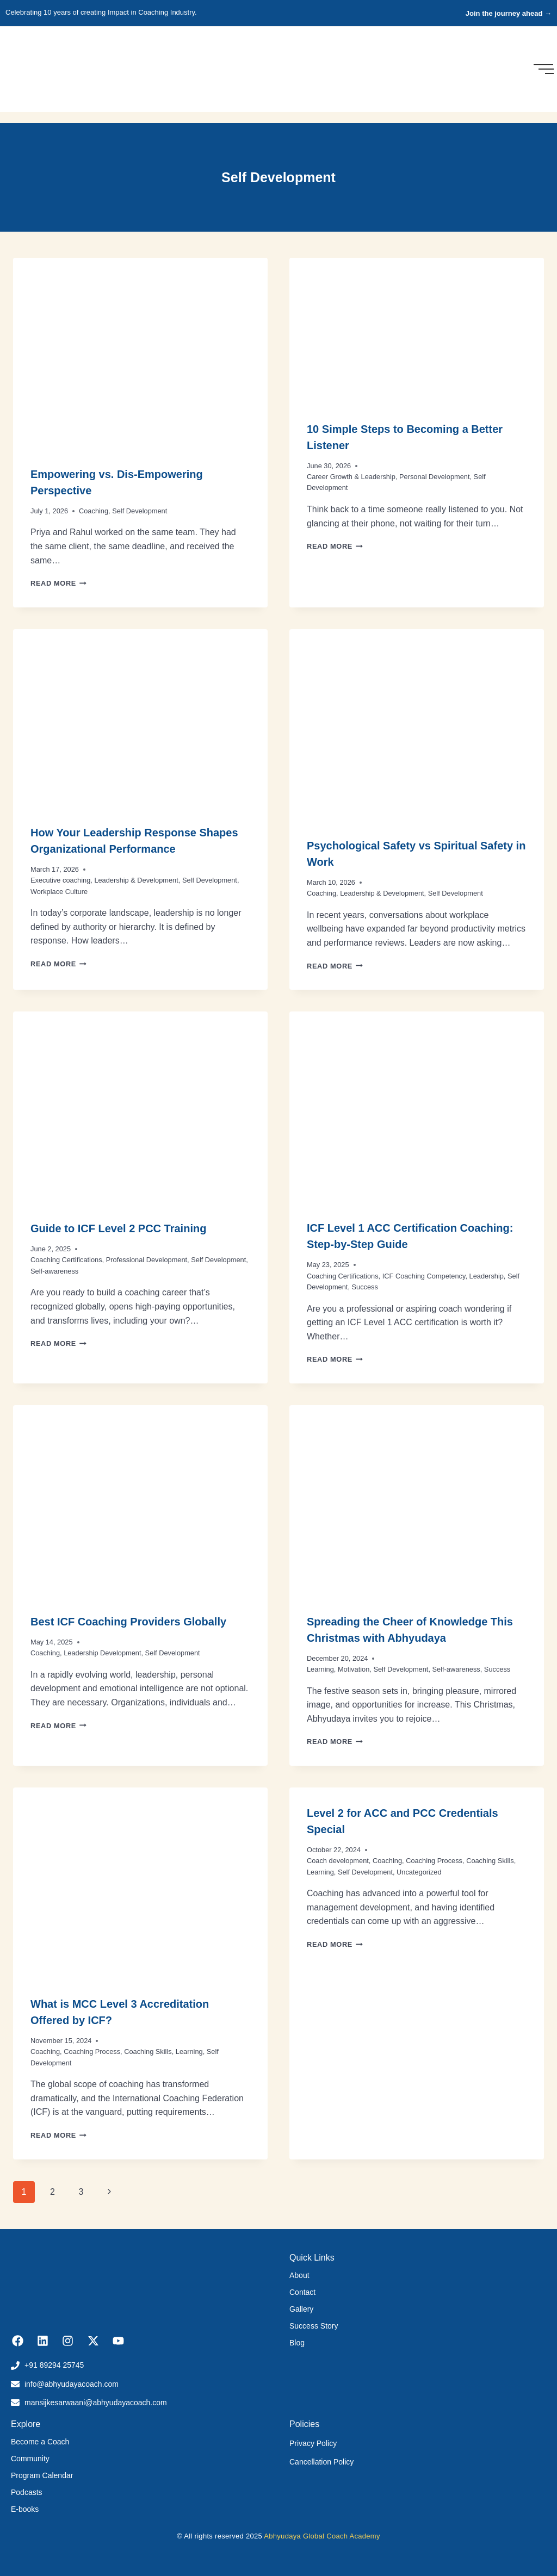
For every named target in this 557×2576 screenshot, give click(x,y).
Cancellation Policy (321, 2461)
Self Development (139, 511)
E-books (25, 2509)
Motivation (353, 1669)
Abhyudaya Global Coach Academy (322, 2536)
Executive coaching (60, 880)
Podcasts (26, 2492)
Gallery (301, 2309)
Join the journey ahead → (509, 13)
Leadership (486, 1276)
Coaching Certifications (66, 1260)
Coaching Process (92, 2051)
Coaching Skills (148, 2051)
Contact (302, 2292)
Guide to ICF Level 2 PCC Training (118, 1228)
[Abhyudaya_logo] (39, 67)
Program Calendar (42, 2475)
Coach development (338, 1861)
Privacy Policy (313, 2443)
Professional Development (146, 1260)
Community (30, 2458)
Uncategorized (419, 1872)
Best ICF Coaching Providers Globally (128, 1622)
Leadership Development (102, 1653)
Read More (58, 583)
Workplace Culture (59, 891)
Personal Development (434, 477)
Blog (297, 2342)
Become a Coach (40, 2441)
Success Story (313, 2325)
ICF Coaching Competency (424, 1276)
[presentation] (140, 353)
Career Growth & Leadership (351, 477)
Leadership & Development (136, 880)
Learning (320, 1669)
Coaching (93, 511)
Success (365, 1287)
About (299, 2275)
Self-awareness (54, 1271)
